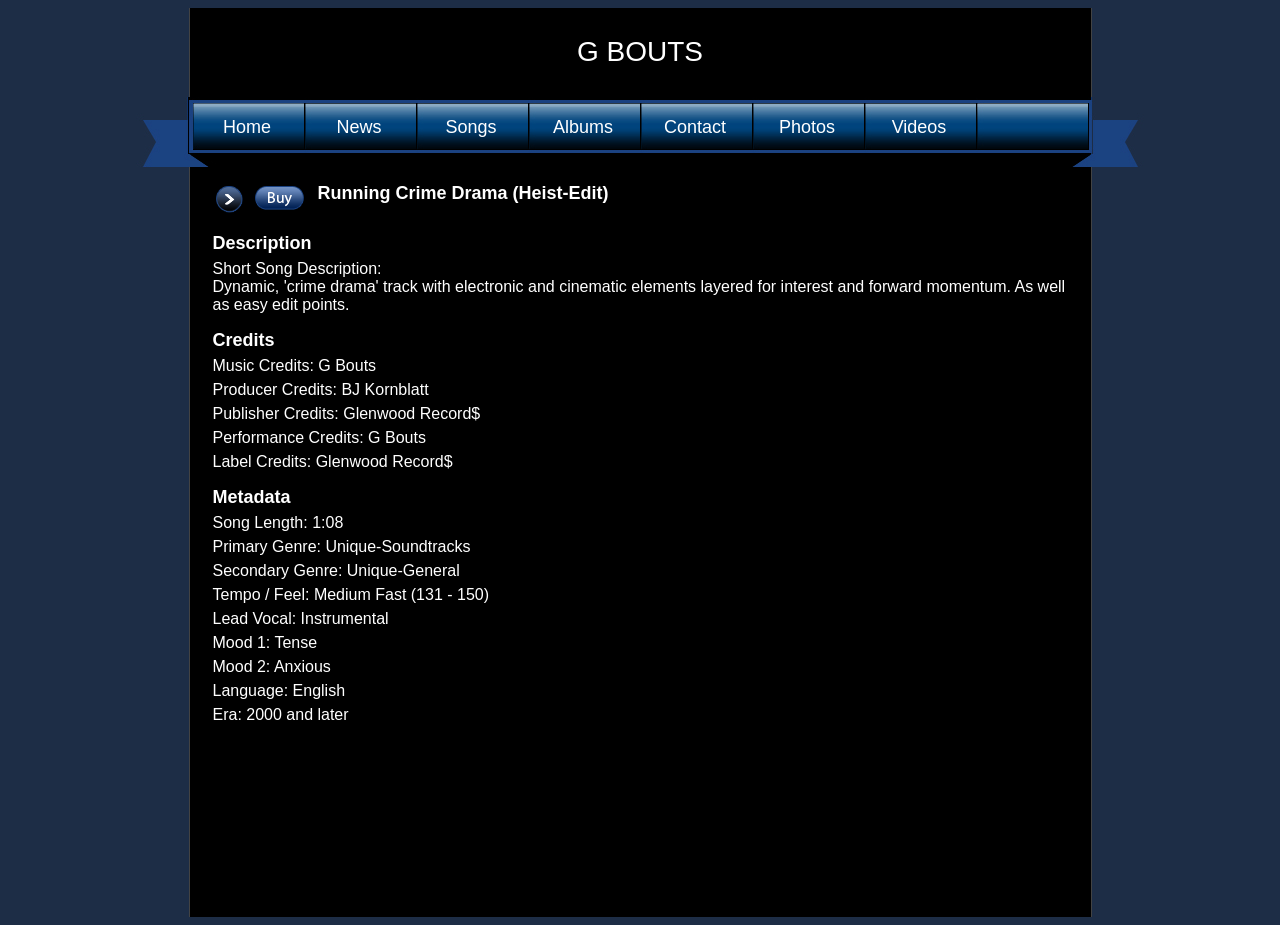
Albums (583, 127)
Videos (919, 127)
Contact (695, 127)
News (358, 127)
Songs (470, 127)
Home (247, 127)
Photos (807, 127)
